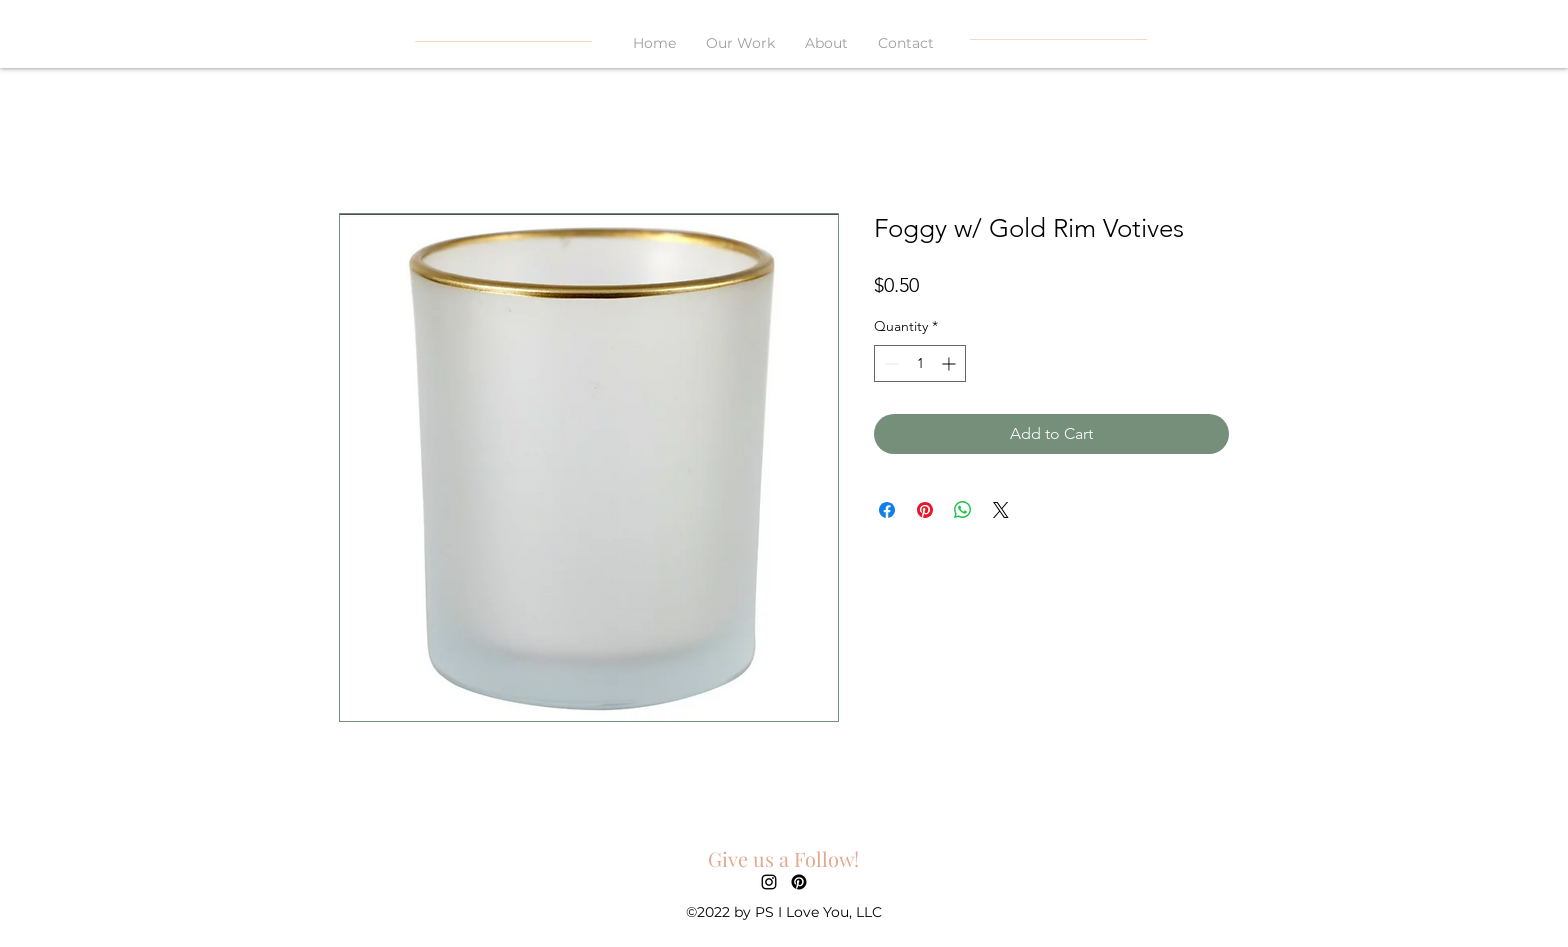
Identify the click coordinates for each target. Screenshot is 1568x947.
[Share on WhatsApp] (963, 510)
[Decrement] (889, 363)
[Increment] (950, 363)
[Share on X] (1001, 510)
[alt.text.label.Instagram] (769, 882)
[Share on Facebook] (887, 510)
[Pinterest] (799, 882)
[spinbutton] (920, 363)
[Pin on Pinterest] (925, 510)
